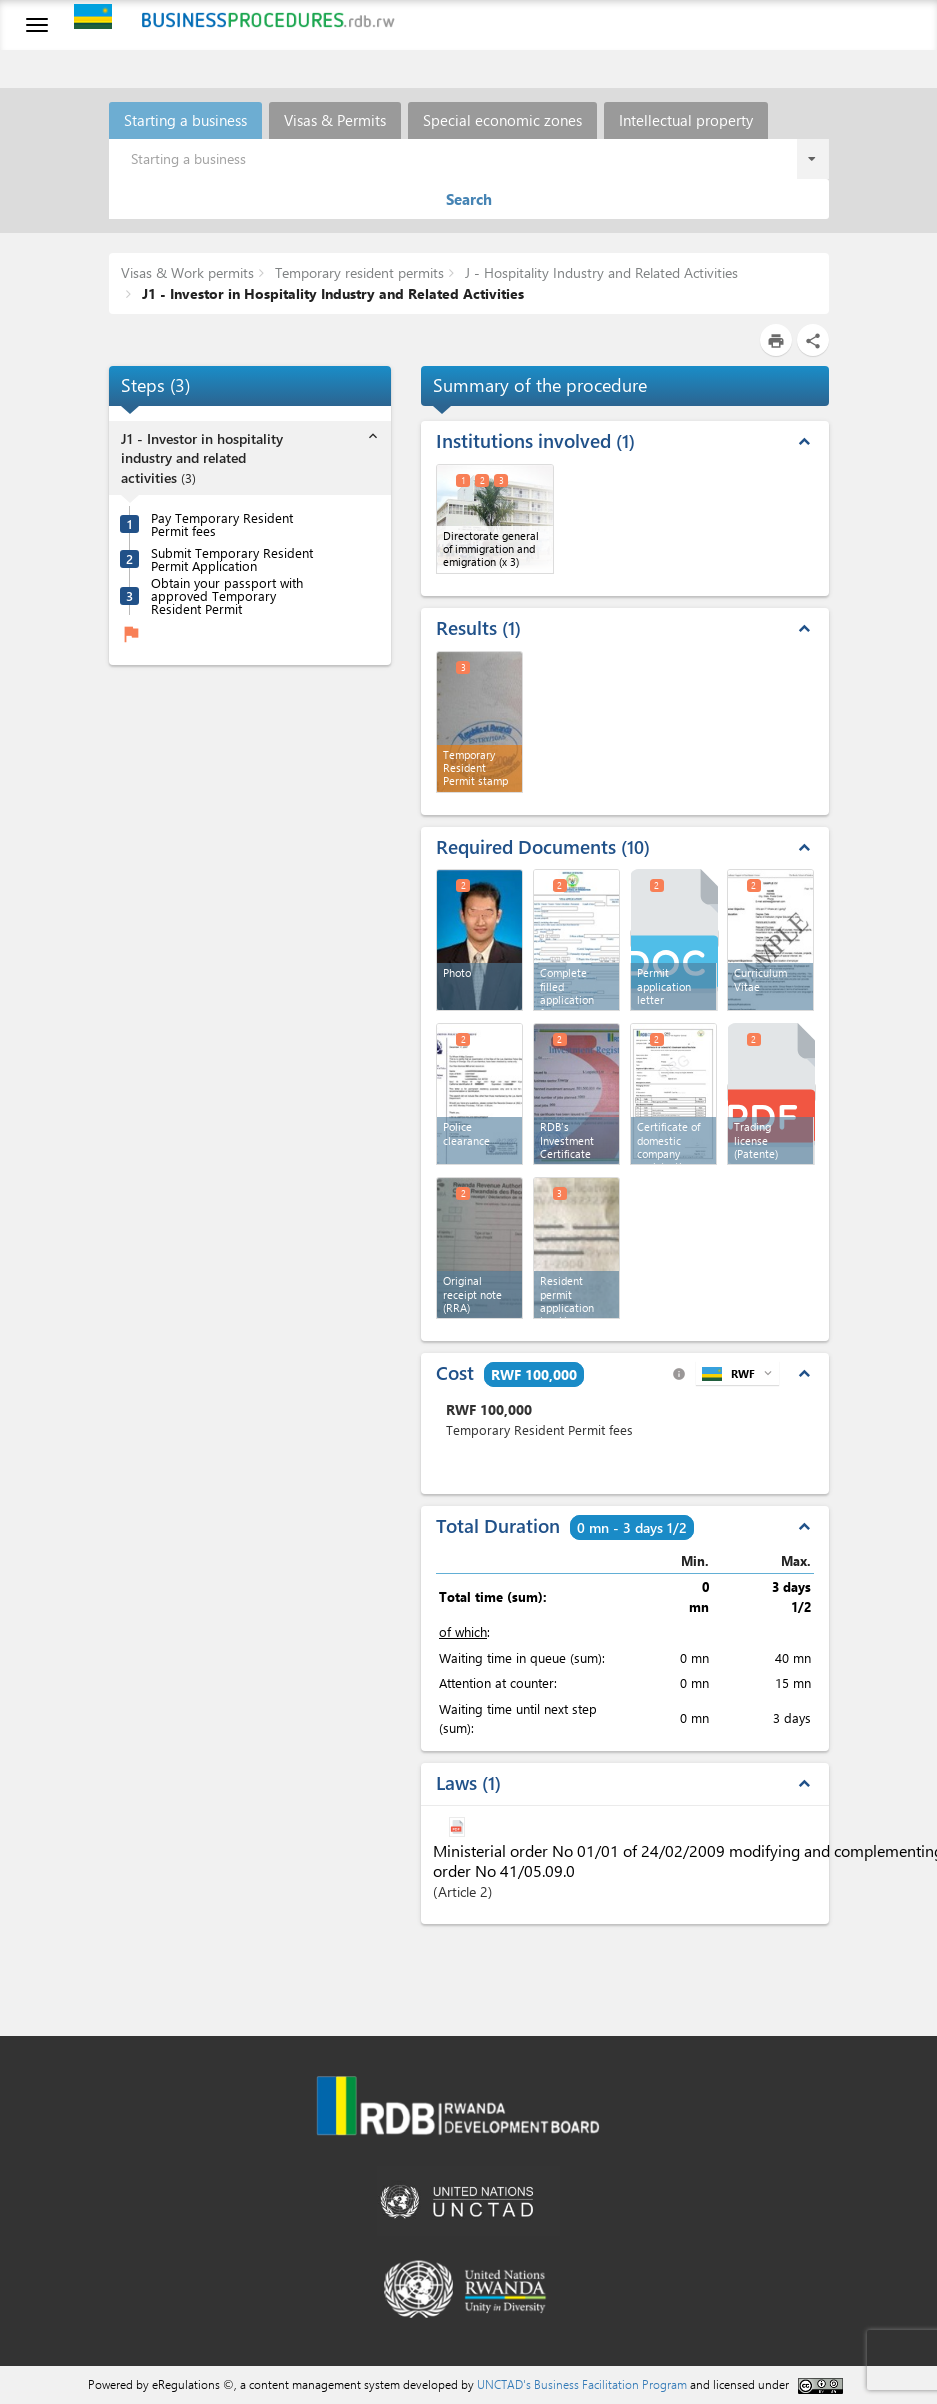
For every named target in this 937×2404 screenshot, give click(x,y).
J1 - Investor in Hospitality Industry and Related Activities (331, 293)
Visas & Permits (335, 120)
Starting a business (185, 120)
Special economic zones (502, 120)
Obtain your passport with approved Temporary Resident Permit (227, 595)
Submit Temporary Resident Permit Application (232, 559)
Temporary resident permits (357, 272)
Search (469, 199)
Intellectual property (686, 120)
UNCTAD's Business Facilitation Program (582, 2384)
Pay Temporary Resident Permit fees (222, 524)
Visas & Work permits (187, 272)
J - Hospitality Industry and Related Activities (599, 272)
